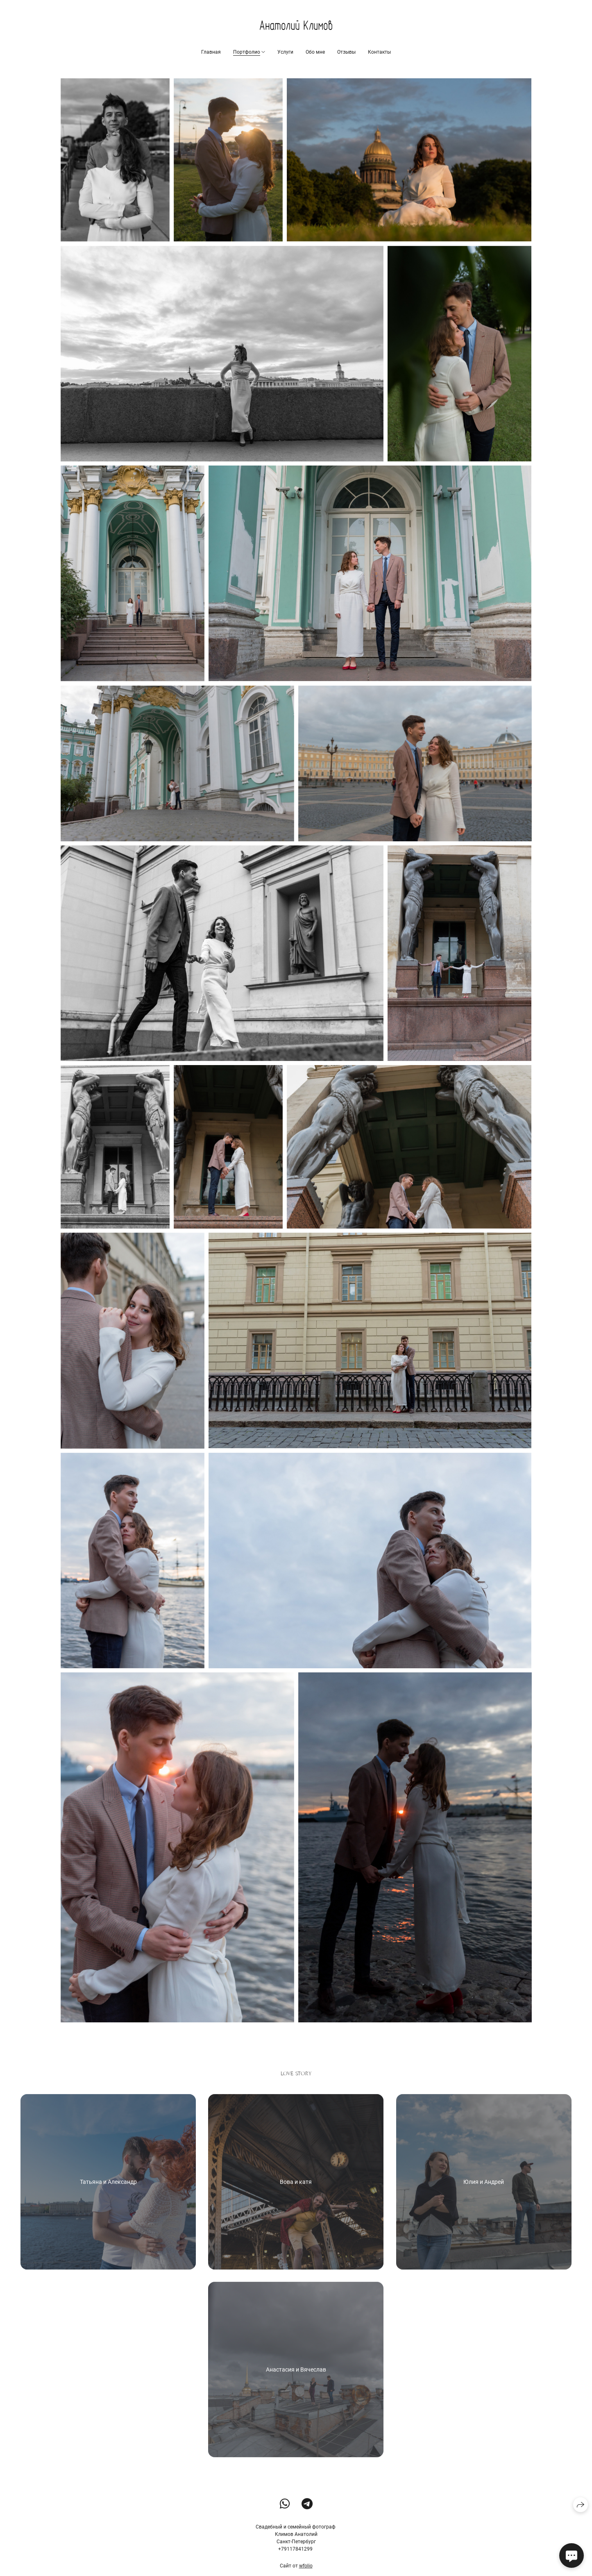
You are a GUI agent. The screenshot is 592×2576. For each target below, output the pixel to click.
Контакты (379, 52)
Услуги (285, 52)
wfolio (306, 2567)
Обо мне (315, 52)
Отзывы (346, 52)
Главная (211, 52)
